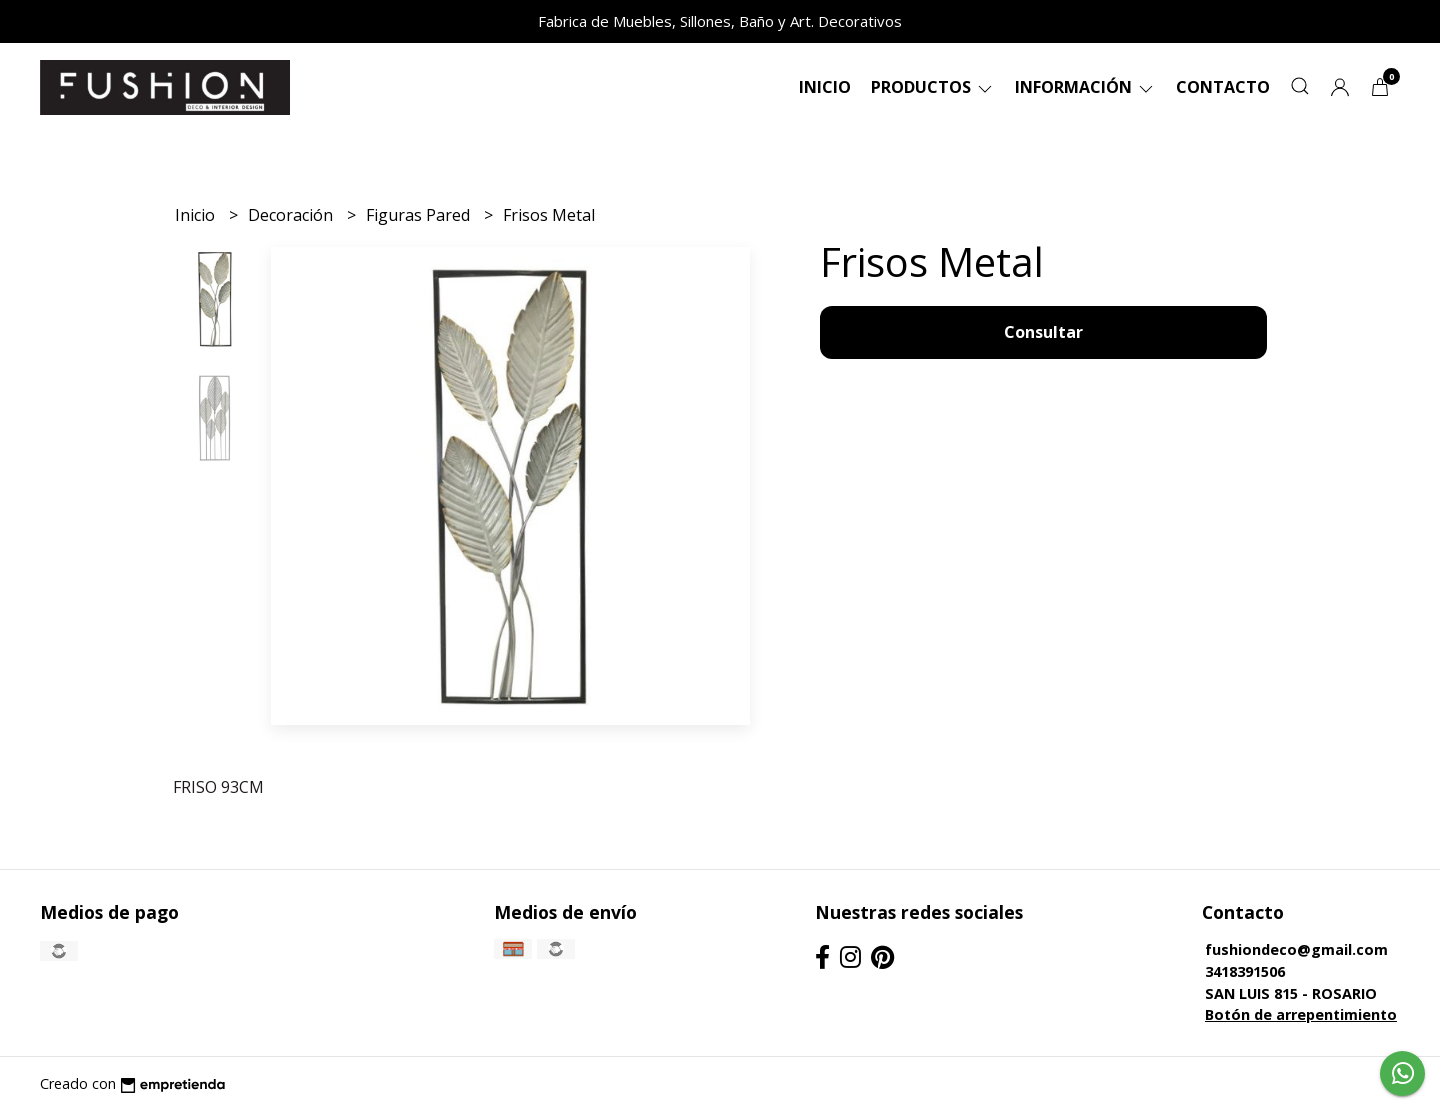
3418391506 (1245, 971)
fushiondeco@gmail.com (1296, 949)
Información (1085, 87)
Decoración (292, 215)
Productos (933, 87)
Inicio (825, 87)
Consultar (1043, 332)
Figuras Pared (420, 215)
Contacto (1223, 87)
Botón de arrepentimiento (1301, 1014)
